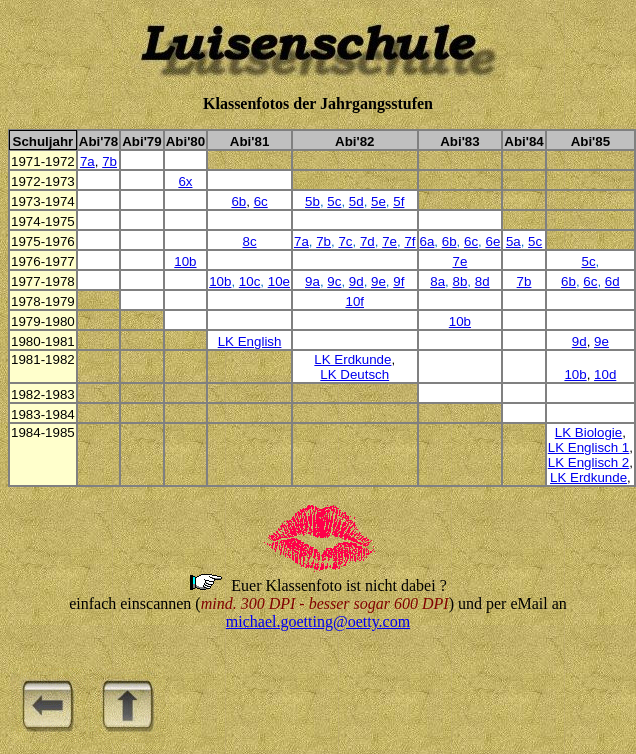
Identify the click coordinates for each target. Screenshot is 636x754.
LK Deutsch (354, 374)
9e (378, 281)
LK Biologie (588, 432)
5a (513, 241)
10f (354, 301)
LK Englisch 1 (589, 447)
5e (378, 201)
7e (389, 241)
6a (427, 241)
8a (437, 281)
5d (356, 201)
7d (367, 241)
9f (398, 281)
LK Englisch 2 (589, 462)
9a (312, 281)
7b (109, 161)
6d (612, 281)
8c (250, 241)
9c (334, 281)
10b (185, 261)
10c (250, 281)
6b (238, 201)
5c (334, 201)
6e (492, 241)
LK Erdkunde (352, 359)
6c (261, 201)
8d (482, 281)
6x (185, 181)
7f (409, 241)
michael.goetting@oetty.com (318, 621)
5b (312, 201)
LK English (250, 341)
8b (459, 281)
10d (605, 374)
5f (398, 201)
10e (279, 281)
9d (356, 281)
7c (345, 241)
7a (87, 161)
